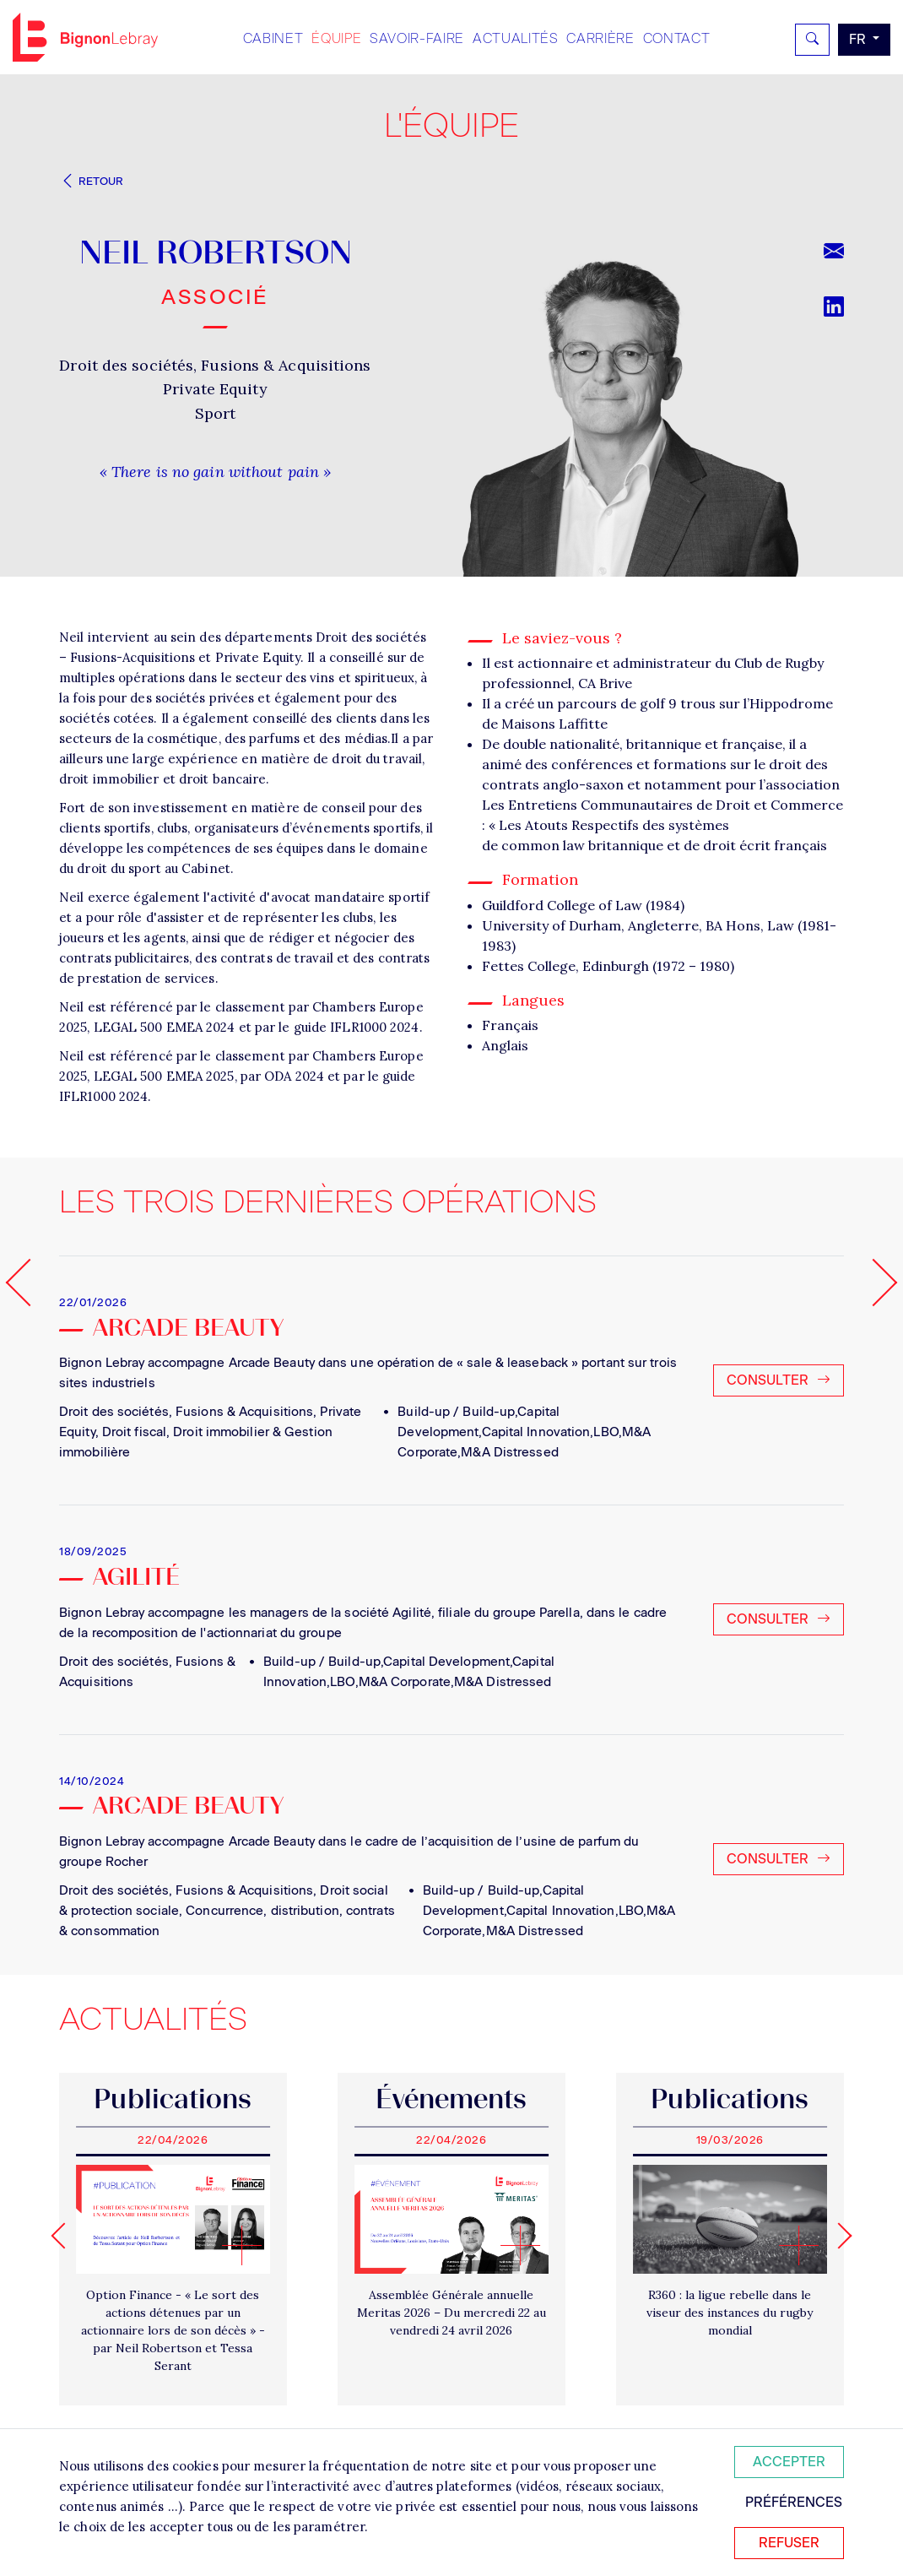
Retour (91, 181)
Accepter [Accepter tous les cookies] (789, 2462)
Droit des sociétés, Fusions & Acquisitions (214, 365)
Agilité (136, 1579)
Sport (215, 413)
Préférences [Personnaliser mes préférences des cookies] (793, 2502)
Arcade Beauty (188, 1330)
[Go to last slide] (64, 2235)
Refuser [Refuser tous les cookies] (789, 2543)
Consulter (778, 1380)
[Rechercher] (812, 40)
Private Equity (215, 389)
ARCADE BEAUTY (188, 1807)
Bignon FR (85, 37)
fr (859, 39)
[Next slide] (838, 2235)
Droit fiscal (134, 1432)
